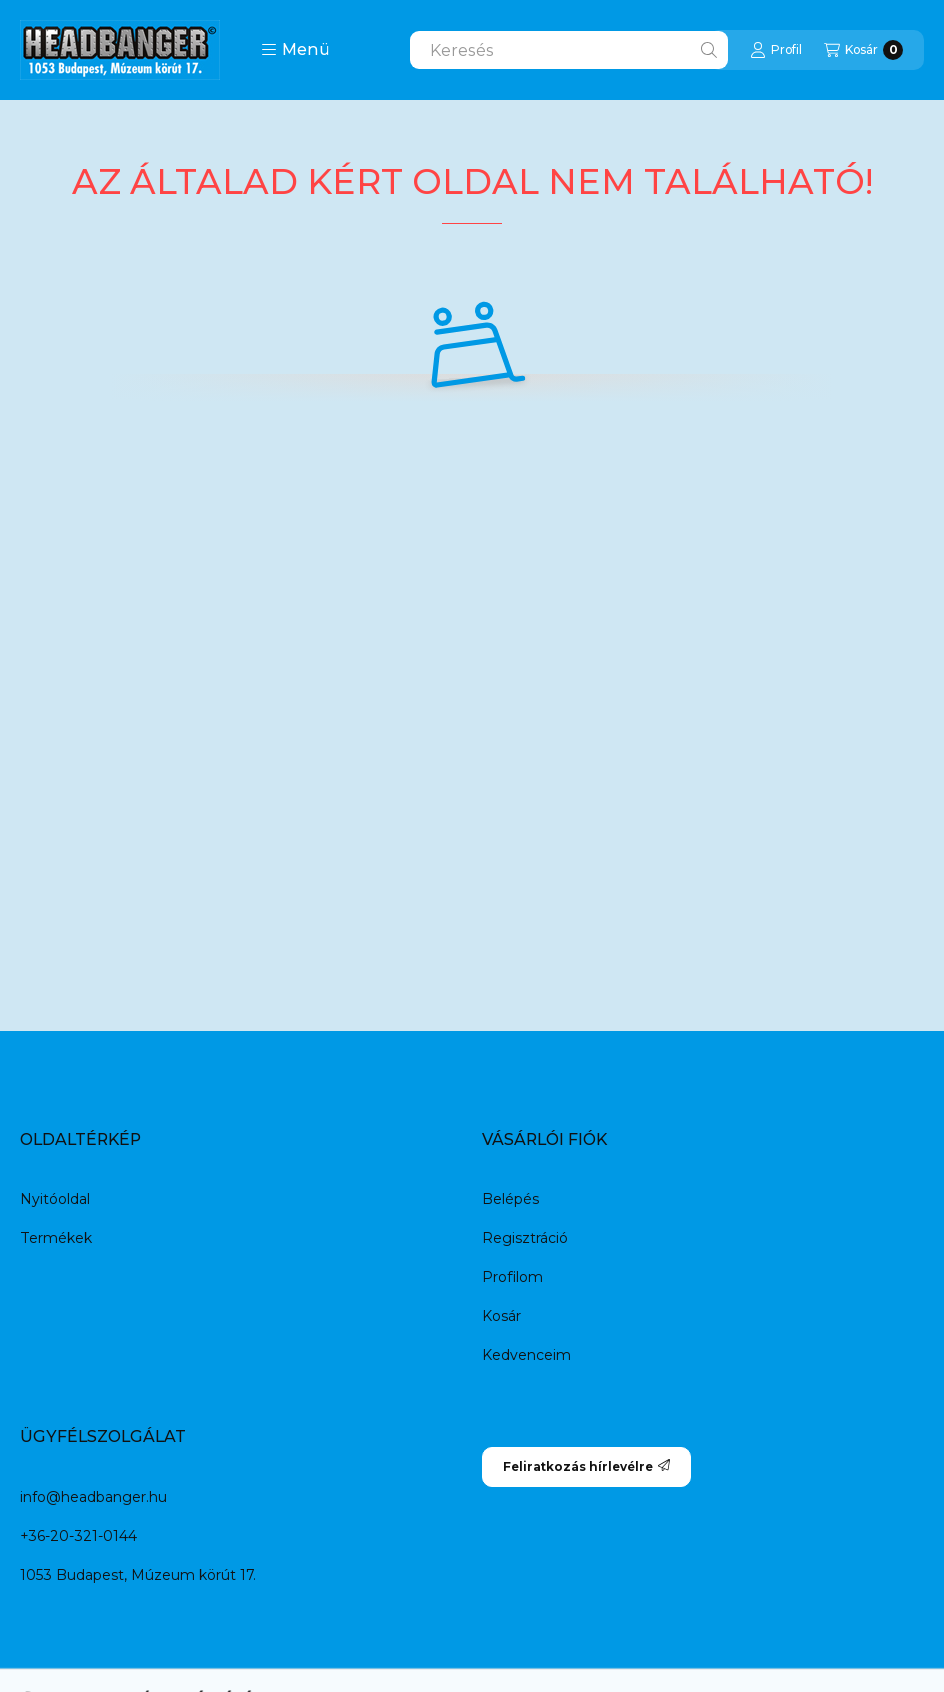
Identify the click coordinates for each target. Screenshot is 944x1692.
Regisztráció (525, 1238)
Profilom (512, 1277)
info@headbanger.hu (93, 1497)
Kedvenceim (526, 1355)
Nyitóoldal (55, 1199)
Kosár (501, 1316)
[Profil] (776, 50)
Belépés (510, 1199)
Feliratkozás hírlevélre (586, 1466)
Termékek (56, 1238)
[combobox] (569, 50)
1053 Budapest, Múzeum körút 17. (138, 1575)
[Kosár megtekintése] (863, 50)
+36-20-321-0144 (78, 1536)
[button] (295, 50)
